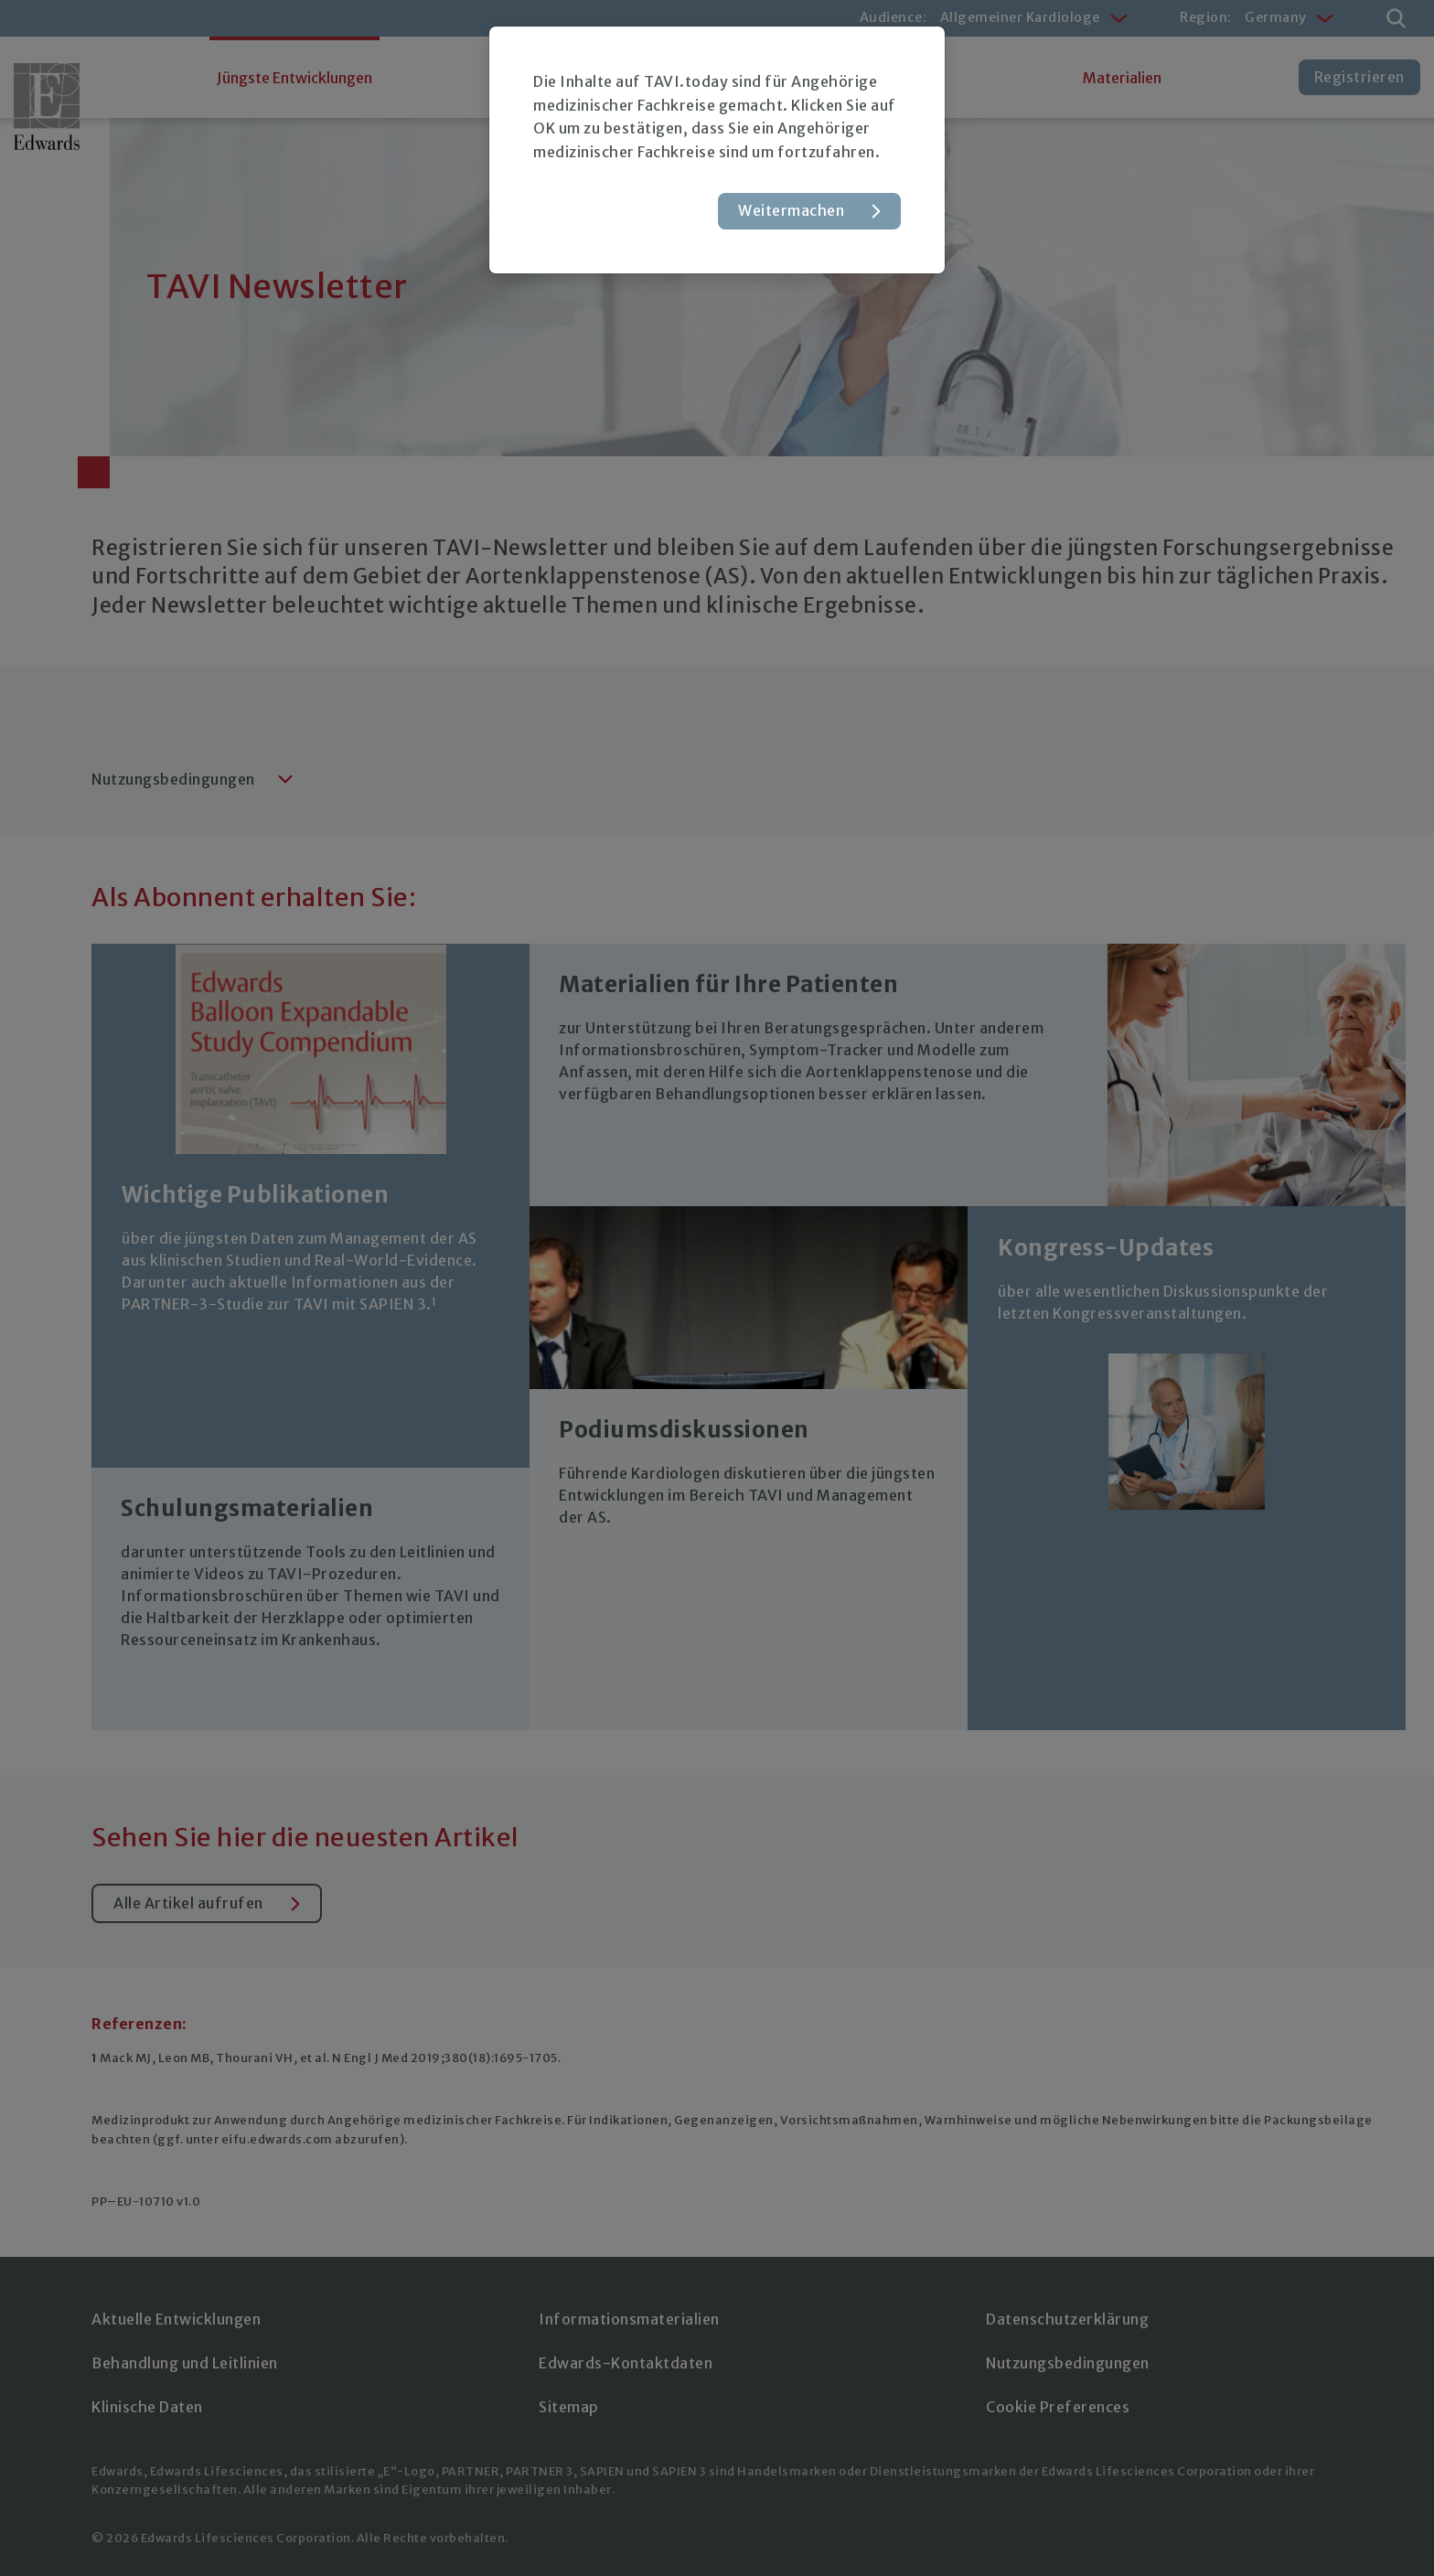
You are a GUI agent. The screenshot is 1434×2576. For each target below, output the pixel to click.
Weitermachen (791, 210)
